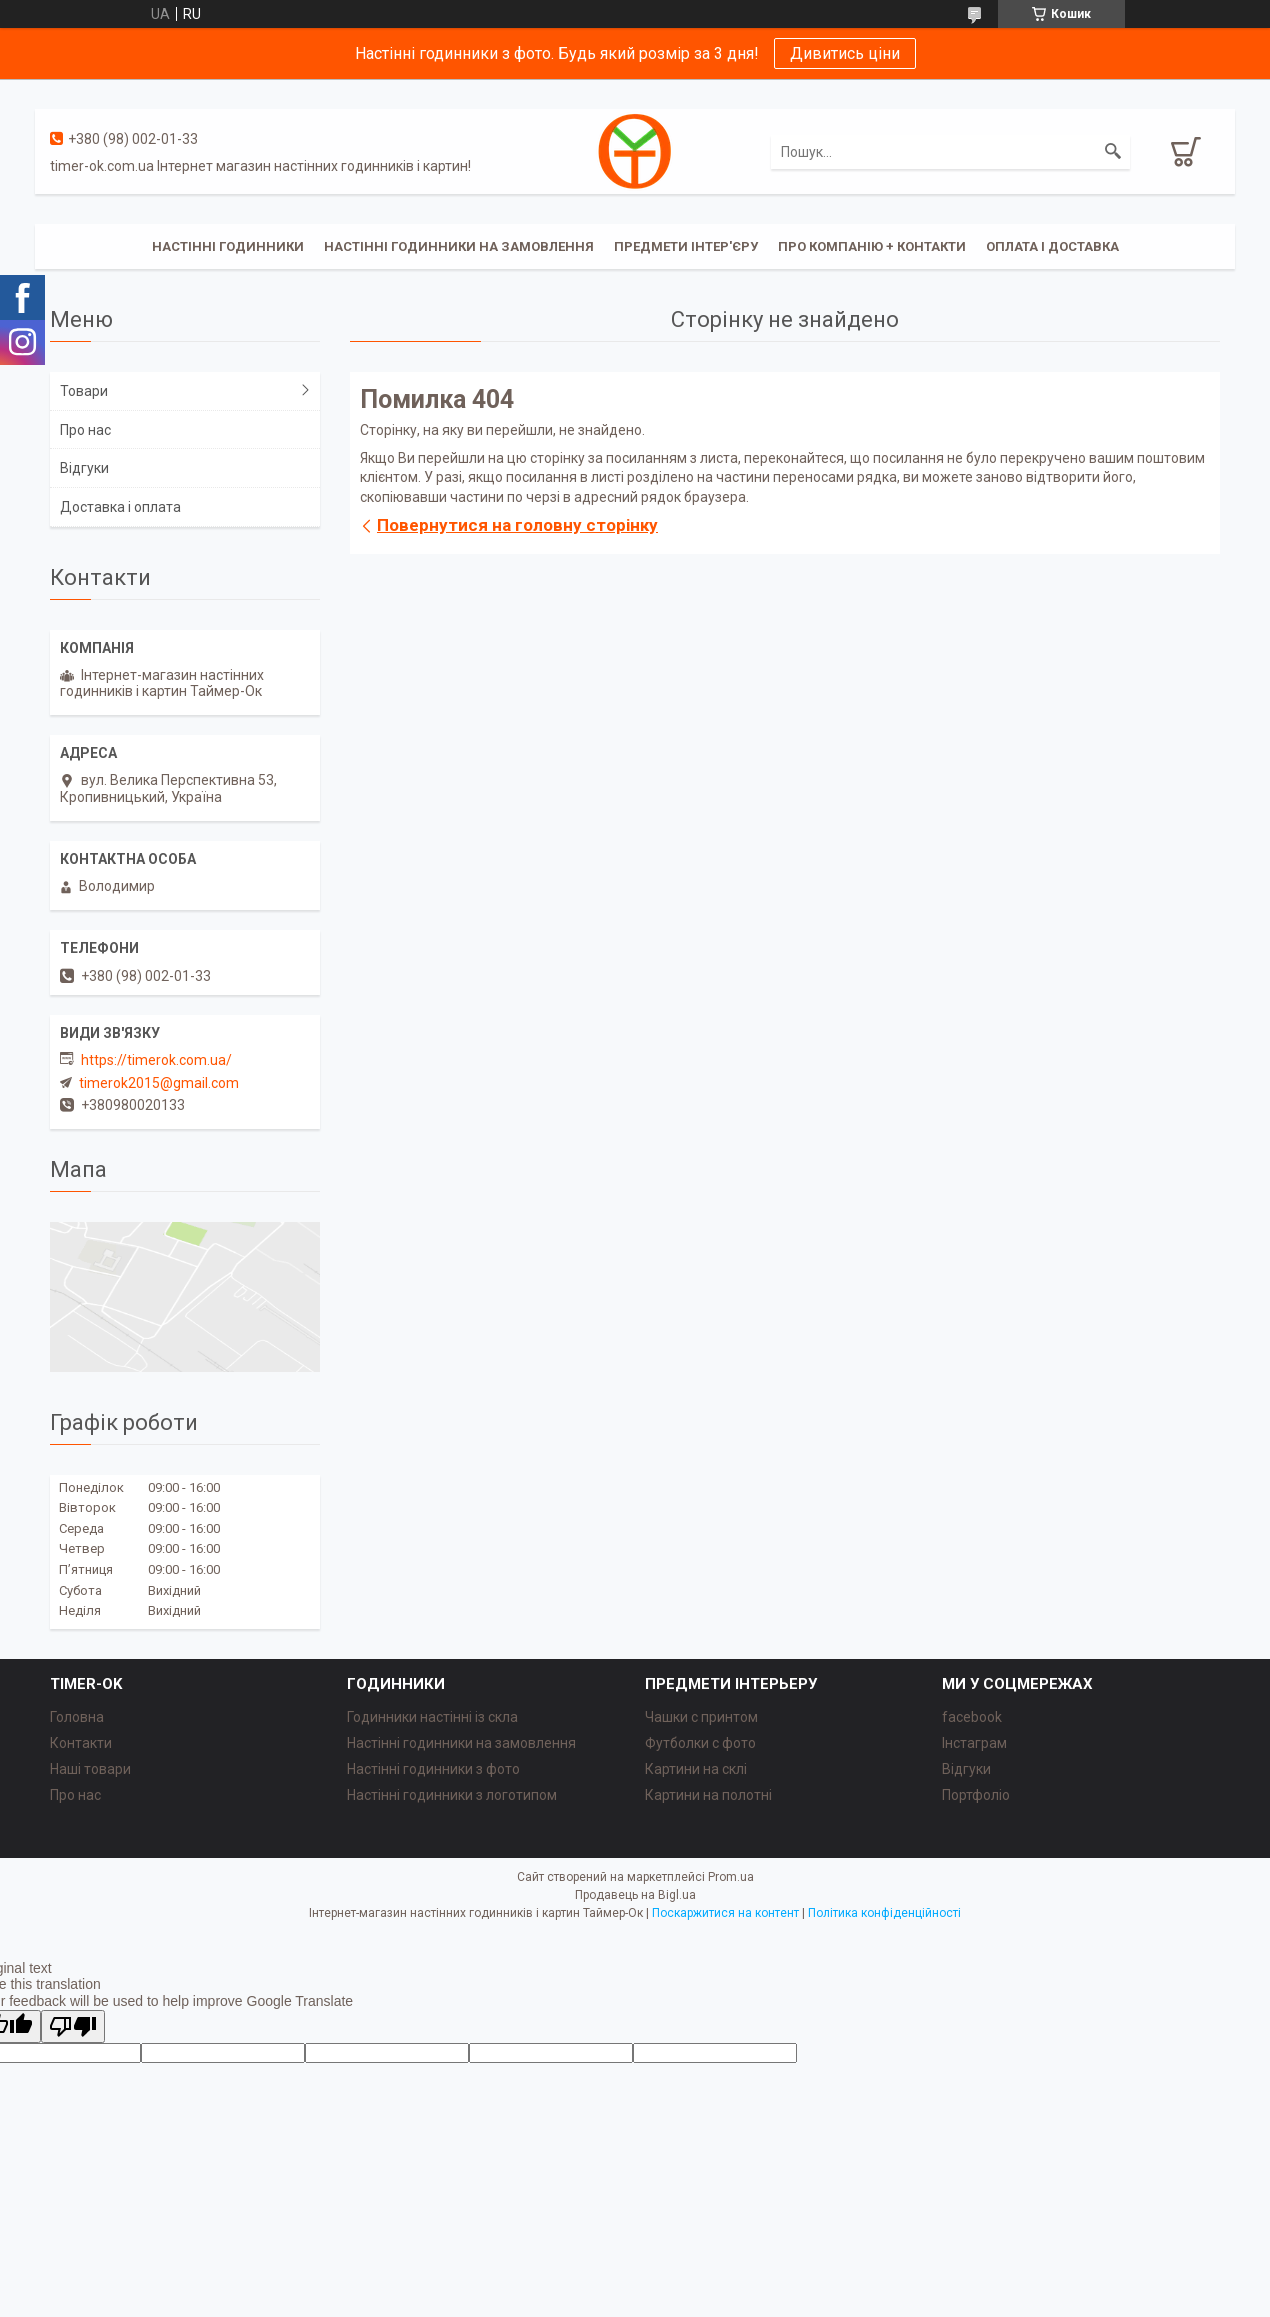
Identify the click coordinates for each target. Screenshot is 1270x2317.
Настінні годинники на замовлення (459, 246)
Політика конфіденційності (884, 1913)
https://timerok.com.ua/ (156, 1060)
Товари (84, 391)
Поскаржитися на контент (725, 1913)
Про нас (85, 430)
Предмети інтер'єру (686, 246)
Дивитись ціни (845, 53)
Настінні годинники (228, 246)
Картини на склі (696, 1769)
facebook (972, 1717)
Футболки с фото (700, 1743)
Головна (77, 1717)
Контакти (81, 1743)
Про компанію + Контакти (872, 246)
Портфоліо (976, 1795)
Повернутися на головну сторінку (517, 525)
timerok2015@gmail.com (159, 1083)
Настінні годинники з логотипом (452, 1795)
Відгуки (84, 468)
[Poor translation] (73, 2026)
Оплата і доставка (1052, 246)
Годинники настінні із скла (432, 1717)
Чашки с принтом (701, 1717)
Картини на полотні (708, 1795)
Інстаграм (974, 1743)
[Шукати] (1113, 152)
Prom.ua (731, 1877)
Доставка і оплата (120, 507)
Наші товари (90, 1769)
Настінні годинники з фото (433, 1769)
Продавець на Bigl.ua (635, 1895)
